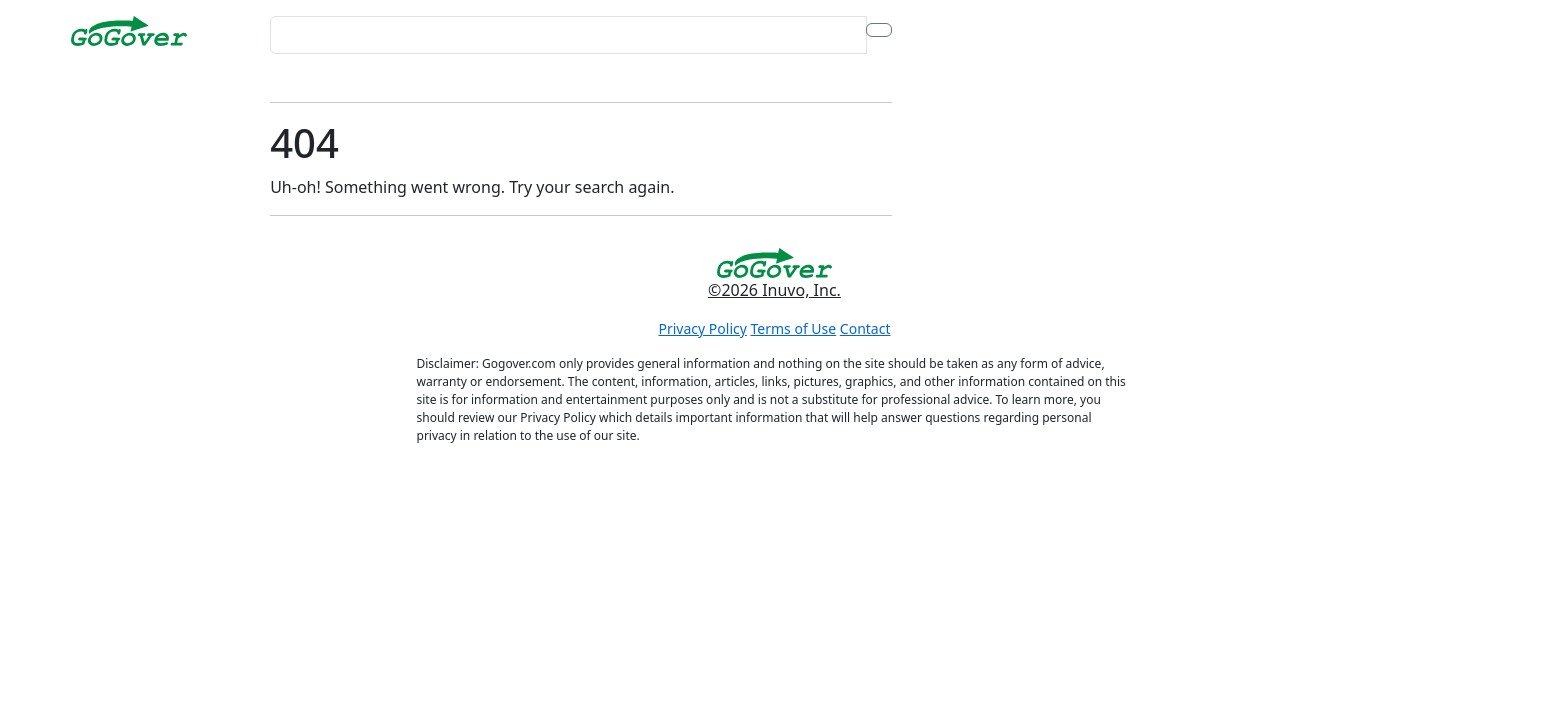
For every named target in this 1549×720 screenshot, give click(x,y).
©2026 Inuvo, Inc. (774, 290)
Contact (865, 328)
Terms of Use (794, 328)
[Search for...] (568, 35)
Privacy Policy (703, 328)
